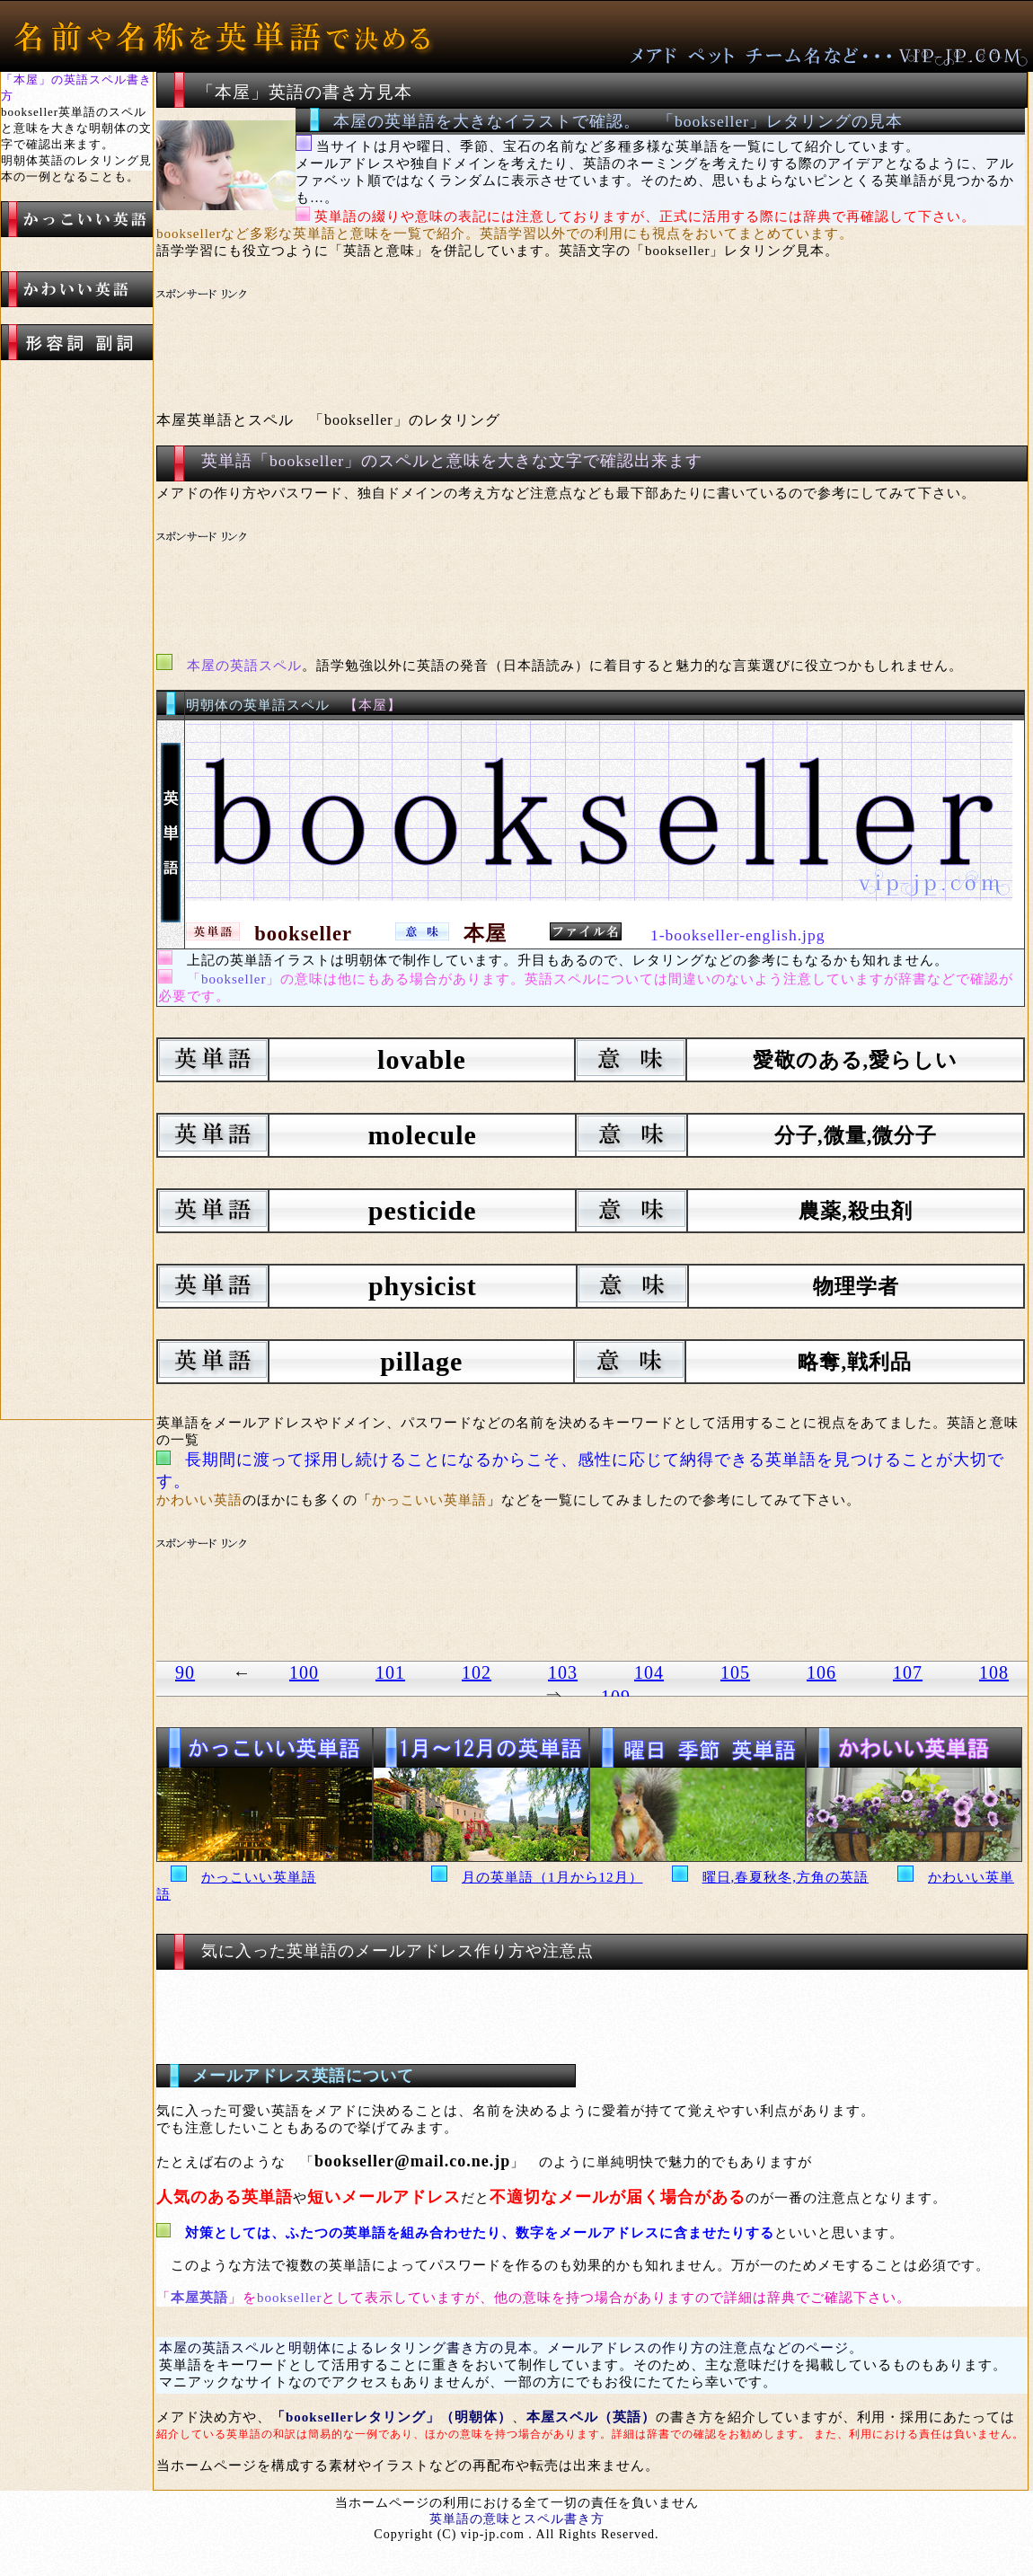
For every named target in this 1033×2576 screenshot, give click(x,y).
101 (390, 1672)
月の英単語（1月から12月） (552, 1877)
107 (908, 1672)
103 (563, 1672)
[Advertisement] (493, 328)
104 (649, 1672)
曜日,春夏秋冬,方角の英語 (786, 1877)
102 (476, 1672)
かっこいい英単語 (258, 1877)
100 (304, 1672)
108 (994, 1672)
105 (735, 1672)
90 (185, 1672)
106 (821, 1672)
